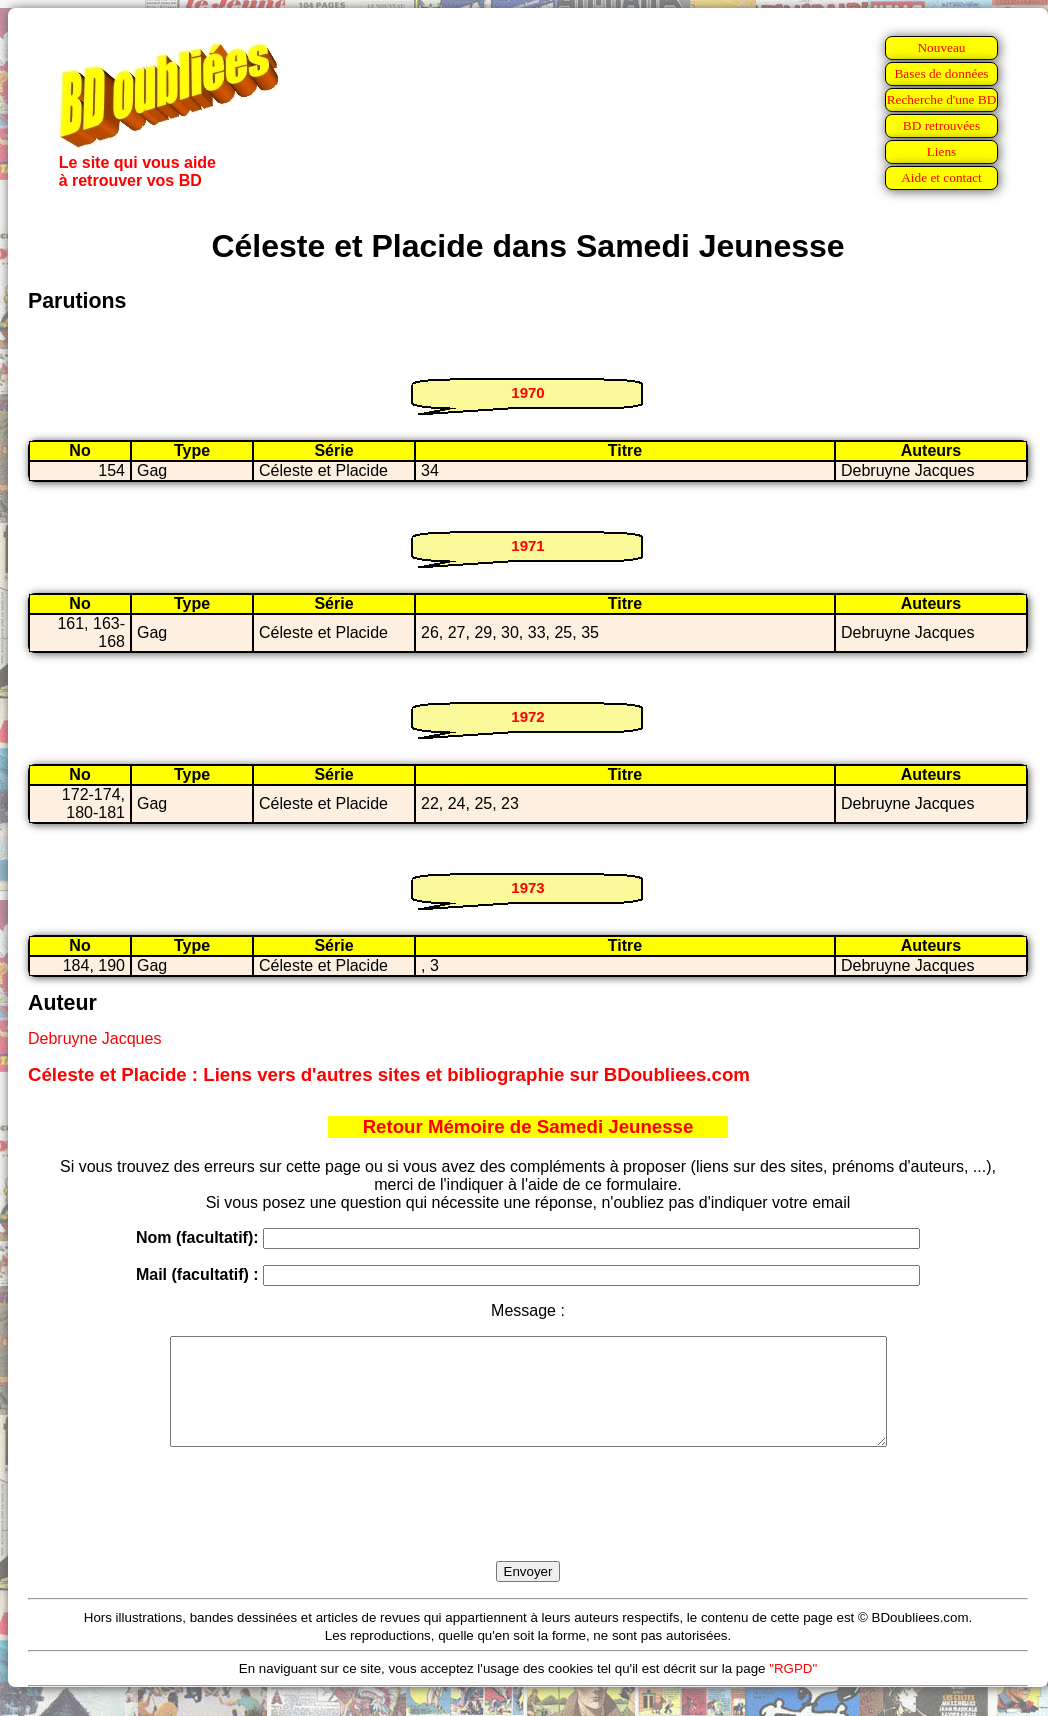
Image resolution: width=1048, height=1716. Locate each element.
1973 (527, 887)
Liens (942, 151)
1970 (527, 392)
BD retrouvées (941, 125)
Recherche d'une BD (942, 99)
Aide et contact (941, 177)
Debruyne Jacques (94, 1038)
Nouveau (941, 47)
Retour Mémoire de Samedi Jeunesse (528, 1126)
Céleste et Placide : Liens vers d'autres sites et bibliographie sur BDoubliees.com (389, 1074)
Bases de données (941, 73)
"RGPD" (793, 1689)
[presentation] (528, 1527)
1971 (527, 545)
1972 (527, 716)
